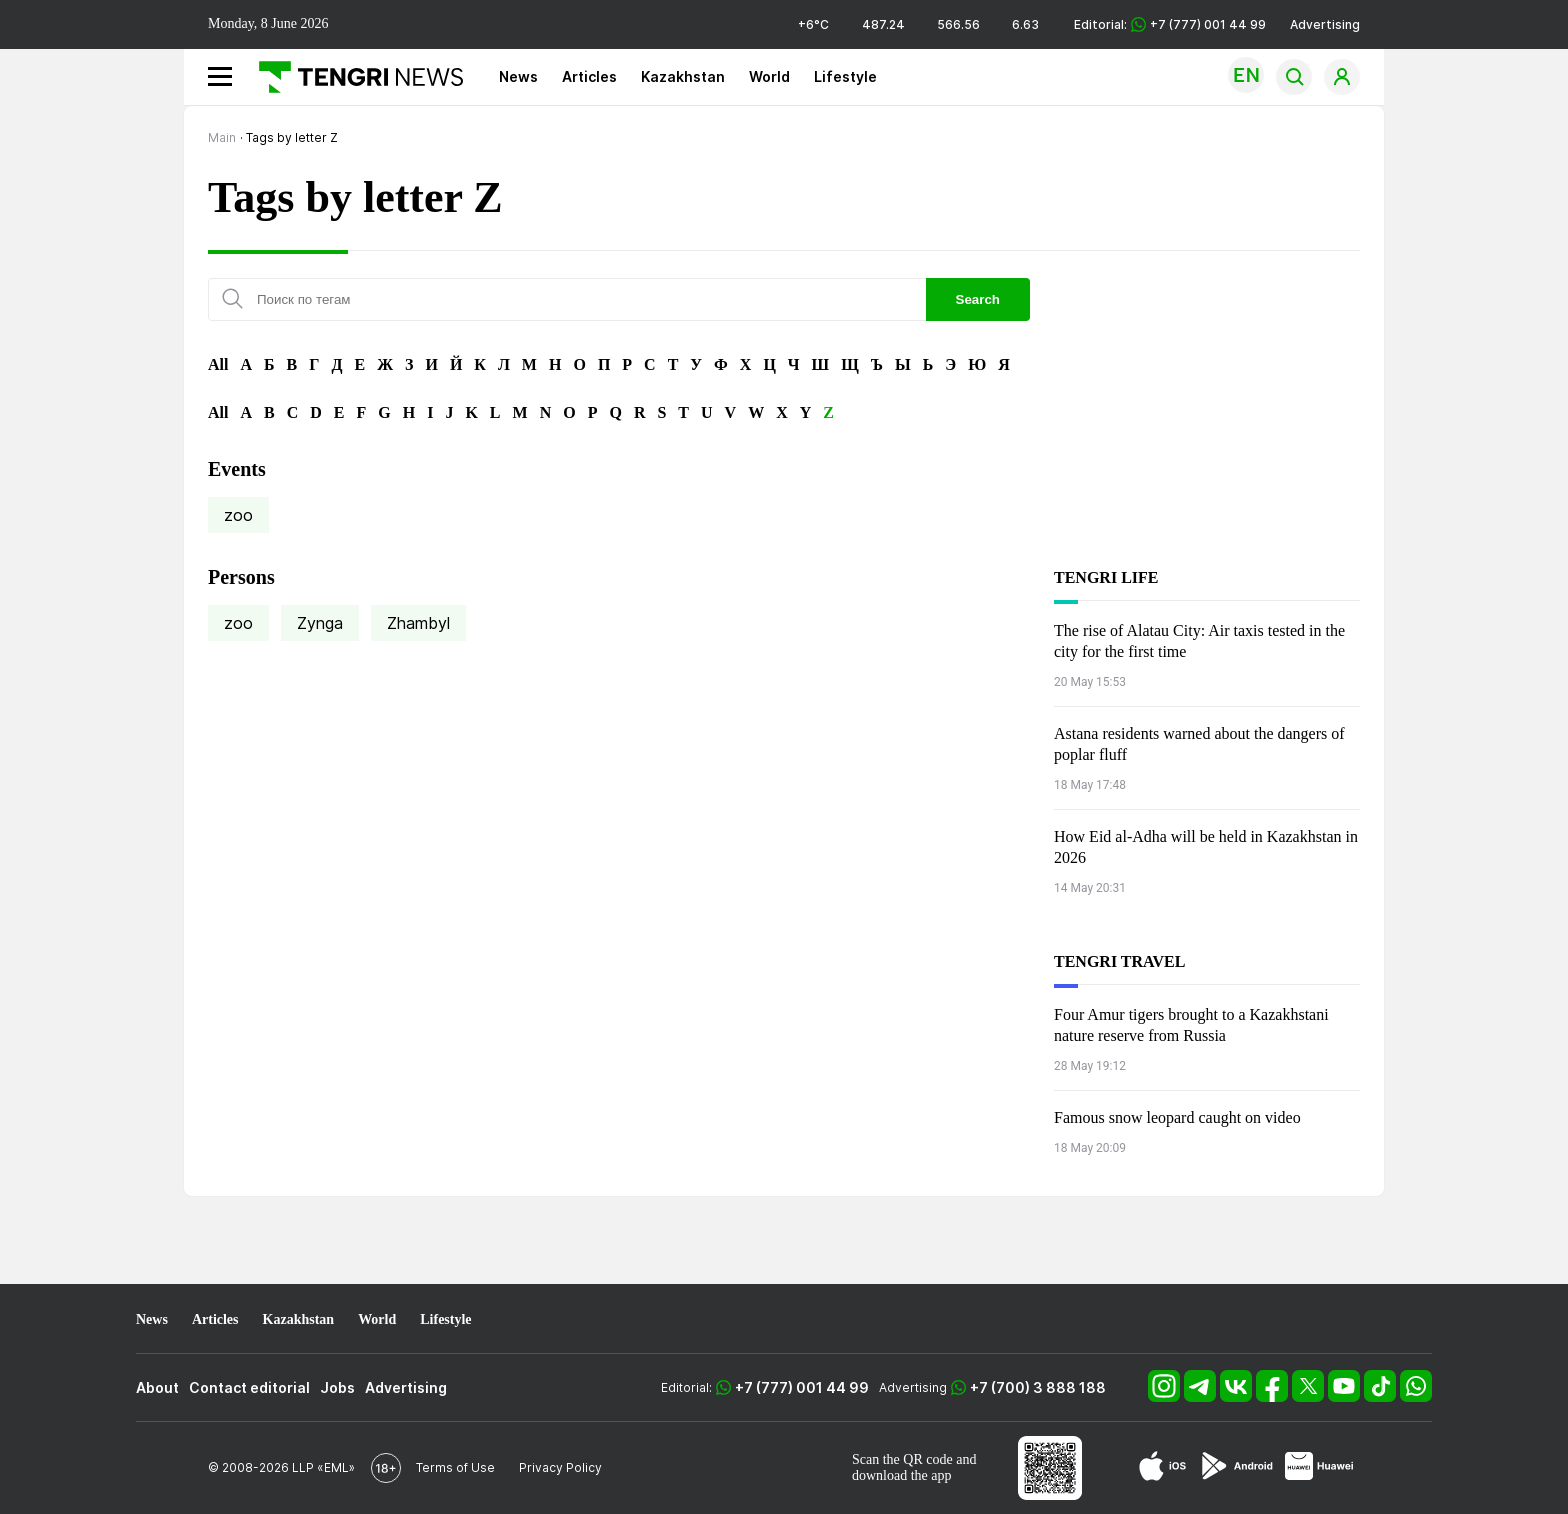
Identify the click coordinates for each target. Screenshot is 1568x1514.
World (769, 76)
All (218, 364)
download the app (902, 1475)
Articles (589, 76)
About (157, 1387)
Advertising (1325, 24)
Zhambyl (418, 623)
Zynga (320, 623)
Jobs (337, 1387)
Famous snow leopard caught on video (1177, 1117)
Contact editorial (249, 1387)
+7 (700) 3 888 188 (1038, 1387)
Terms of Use (455, 1467)
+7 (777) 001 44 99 (802, 1387)
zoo (238, 515)
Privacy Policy (560, 1467)
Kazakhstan (683, 76)
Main (222, 137)
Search (978, 299)
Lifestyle (845, 76)
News (518, 76)
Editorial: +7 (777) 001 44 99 (1170, 24)
